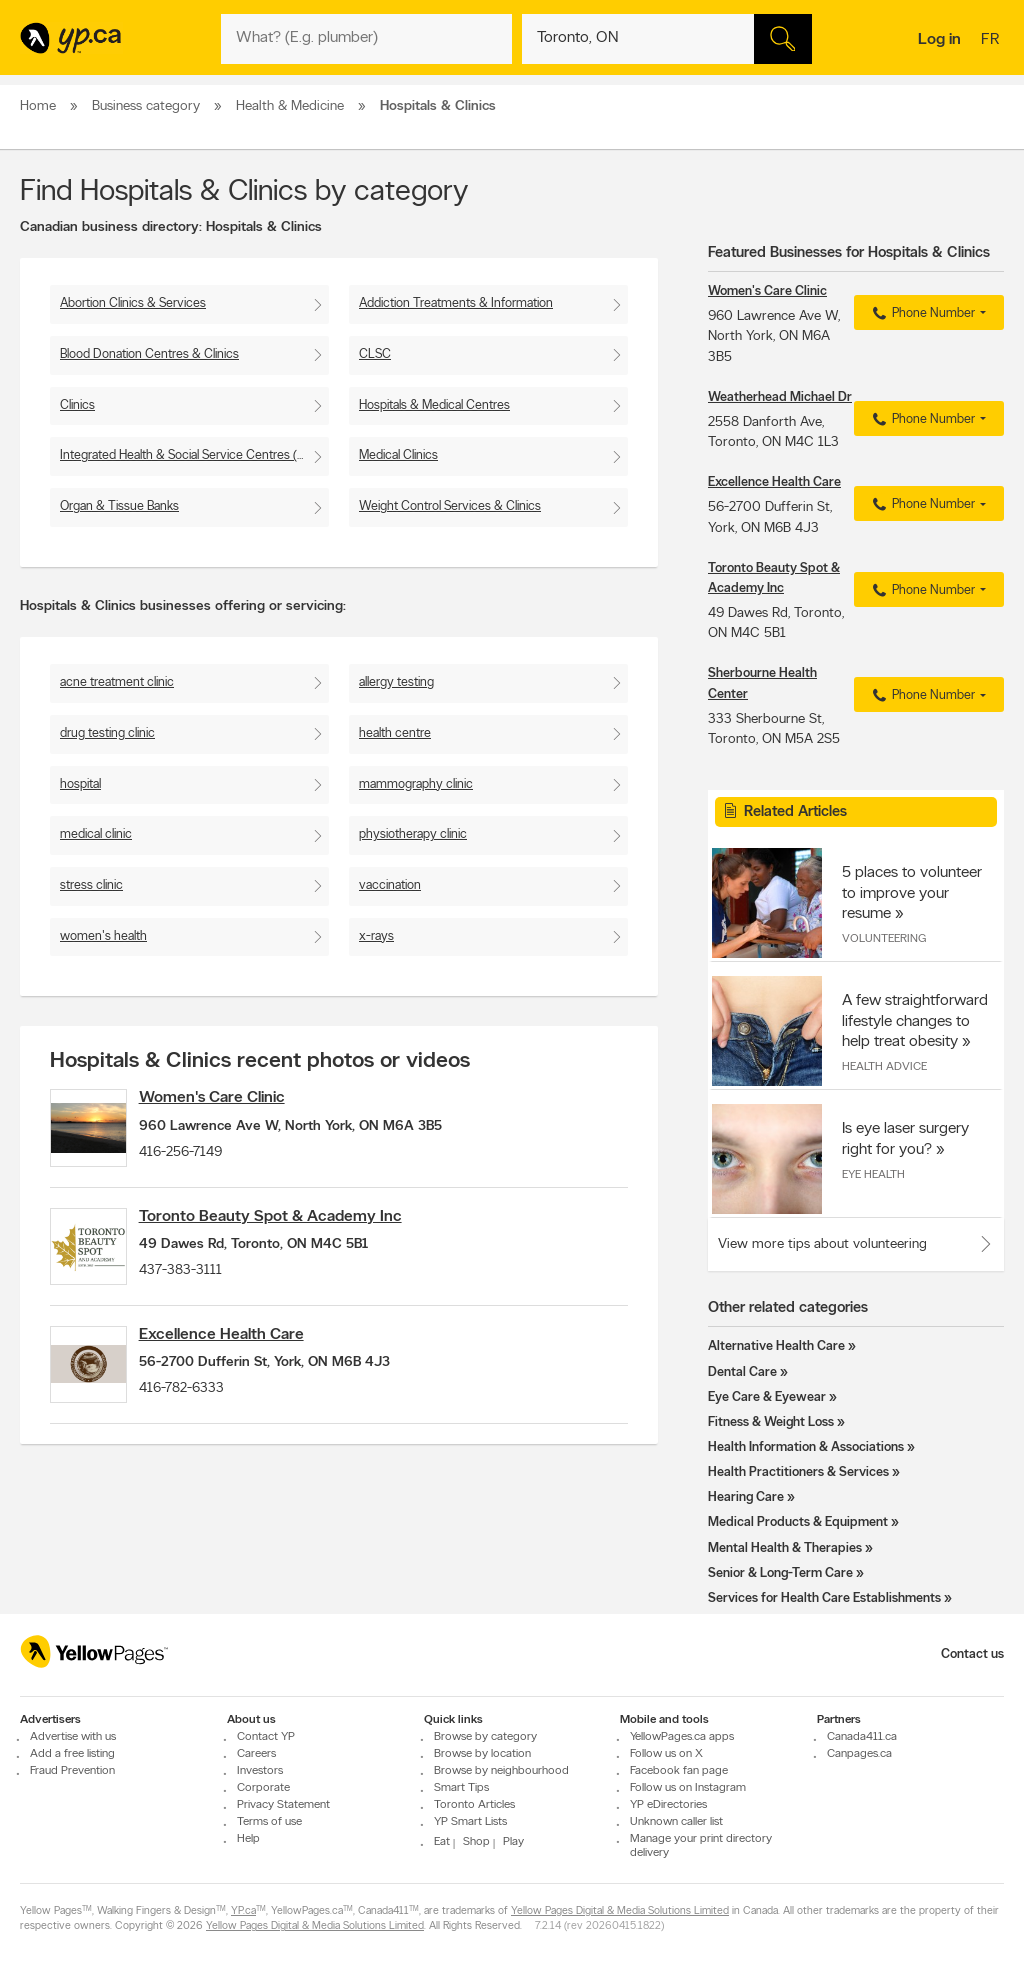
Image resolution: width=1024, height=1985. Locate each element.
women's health (103, 936)
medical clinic (96, 834)
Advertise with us (73, 1737)
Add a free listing (72, 1754)
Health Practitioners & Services (798, 1472)
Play (513, 1842)
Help (248, 1839)
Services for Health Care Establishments (824, 1598)
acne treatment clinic (117, 682)
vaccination (390, 885)
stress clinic (91, 885)
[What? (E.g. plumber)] (366, 39)
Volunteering (884, 939)
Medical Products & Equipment (798, 1522)
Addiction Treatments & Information (456, 303)
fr (992, 41)
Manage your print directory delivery (701, 1846)
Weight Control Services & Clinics (450, 506)
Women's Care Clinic (233, 1098)
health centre (395, 733)
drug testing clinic (107, 733)
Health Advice (884, 1067)
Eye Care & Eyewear (767, 1397)
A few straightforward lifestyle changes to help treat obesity (915, 1021)
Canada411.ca (862, 1737)
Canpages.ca (859, 1754)
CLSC (375, 354)
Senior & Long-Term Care (780, 1573)
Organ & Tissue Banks (119, 506)
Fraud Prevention (72, 1771)
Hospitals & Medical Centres (434, 405)
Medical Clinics (398, 455)
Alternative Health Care (776, 1346)
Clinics (77, 405)
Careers (256, 1754)
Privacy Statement (283, 1805)
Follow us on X (666, 1754)
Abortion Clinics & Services (133, 303)
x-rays (376, 936)
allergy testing (396, 682)
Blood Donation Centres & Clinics (149, 354)
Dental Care (742, 1372)
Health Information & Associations (806, 1447)
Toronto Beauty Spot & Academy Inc (291, 1229)
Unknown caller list (676, 1822)
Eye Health (873, 1175)
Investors (260, 1771)
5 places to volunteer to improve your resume (912, 893)
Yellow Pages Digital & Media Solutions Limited (620, 1911)
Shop (476, 1842)
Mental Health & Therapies (785, 1548)
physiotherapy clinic (413, 834)
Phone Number (921, 314)
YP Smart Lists (470, 1822)
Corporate (263, 1788)
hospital (80, 784)
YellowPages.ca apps (682, 1737)
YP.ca (243, 1911)
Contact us (972, 1654)
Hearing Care (746, 1497)
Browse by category (485, 1737)
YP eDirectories (668, 1805)
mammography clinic (416, 784)
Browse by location (482, 1754)
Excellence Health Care (242, 1360)
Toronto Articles (474, 1805)
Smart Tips (461, 1788)
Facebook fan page (679, 1771)
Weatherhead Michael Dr (780, 397)
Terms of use (269, 1822)
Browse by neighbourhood (501, 1771)
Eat (442, 1842)
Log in (939, 40)
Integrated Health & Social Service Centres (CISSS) (194, 455)
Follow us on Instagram (688, 1788)
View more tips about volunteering (822, 1244)
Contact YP (266, 1737)
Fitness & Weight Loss (771, 1422)
